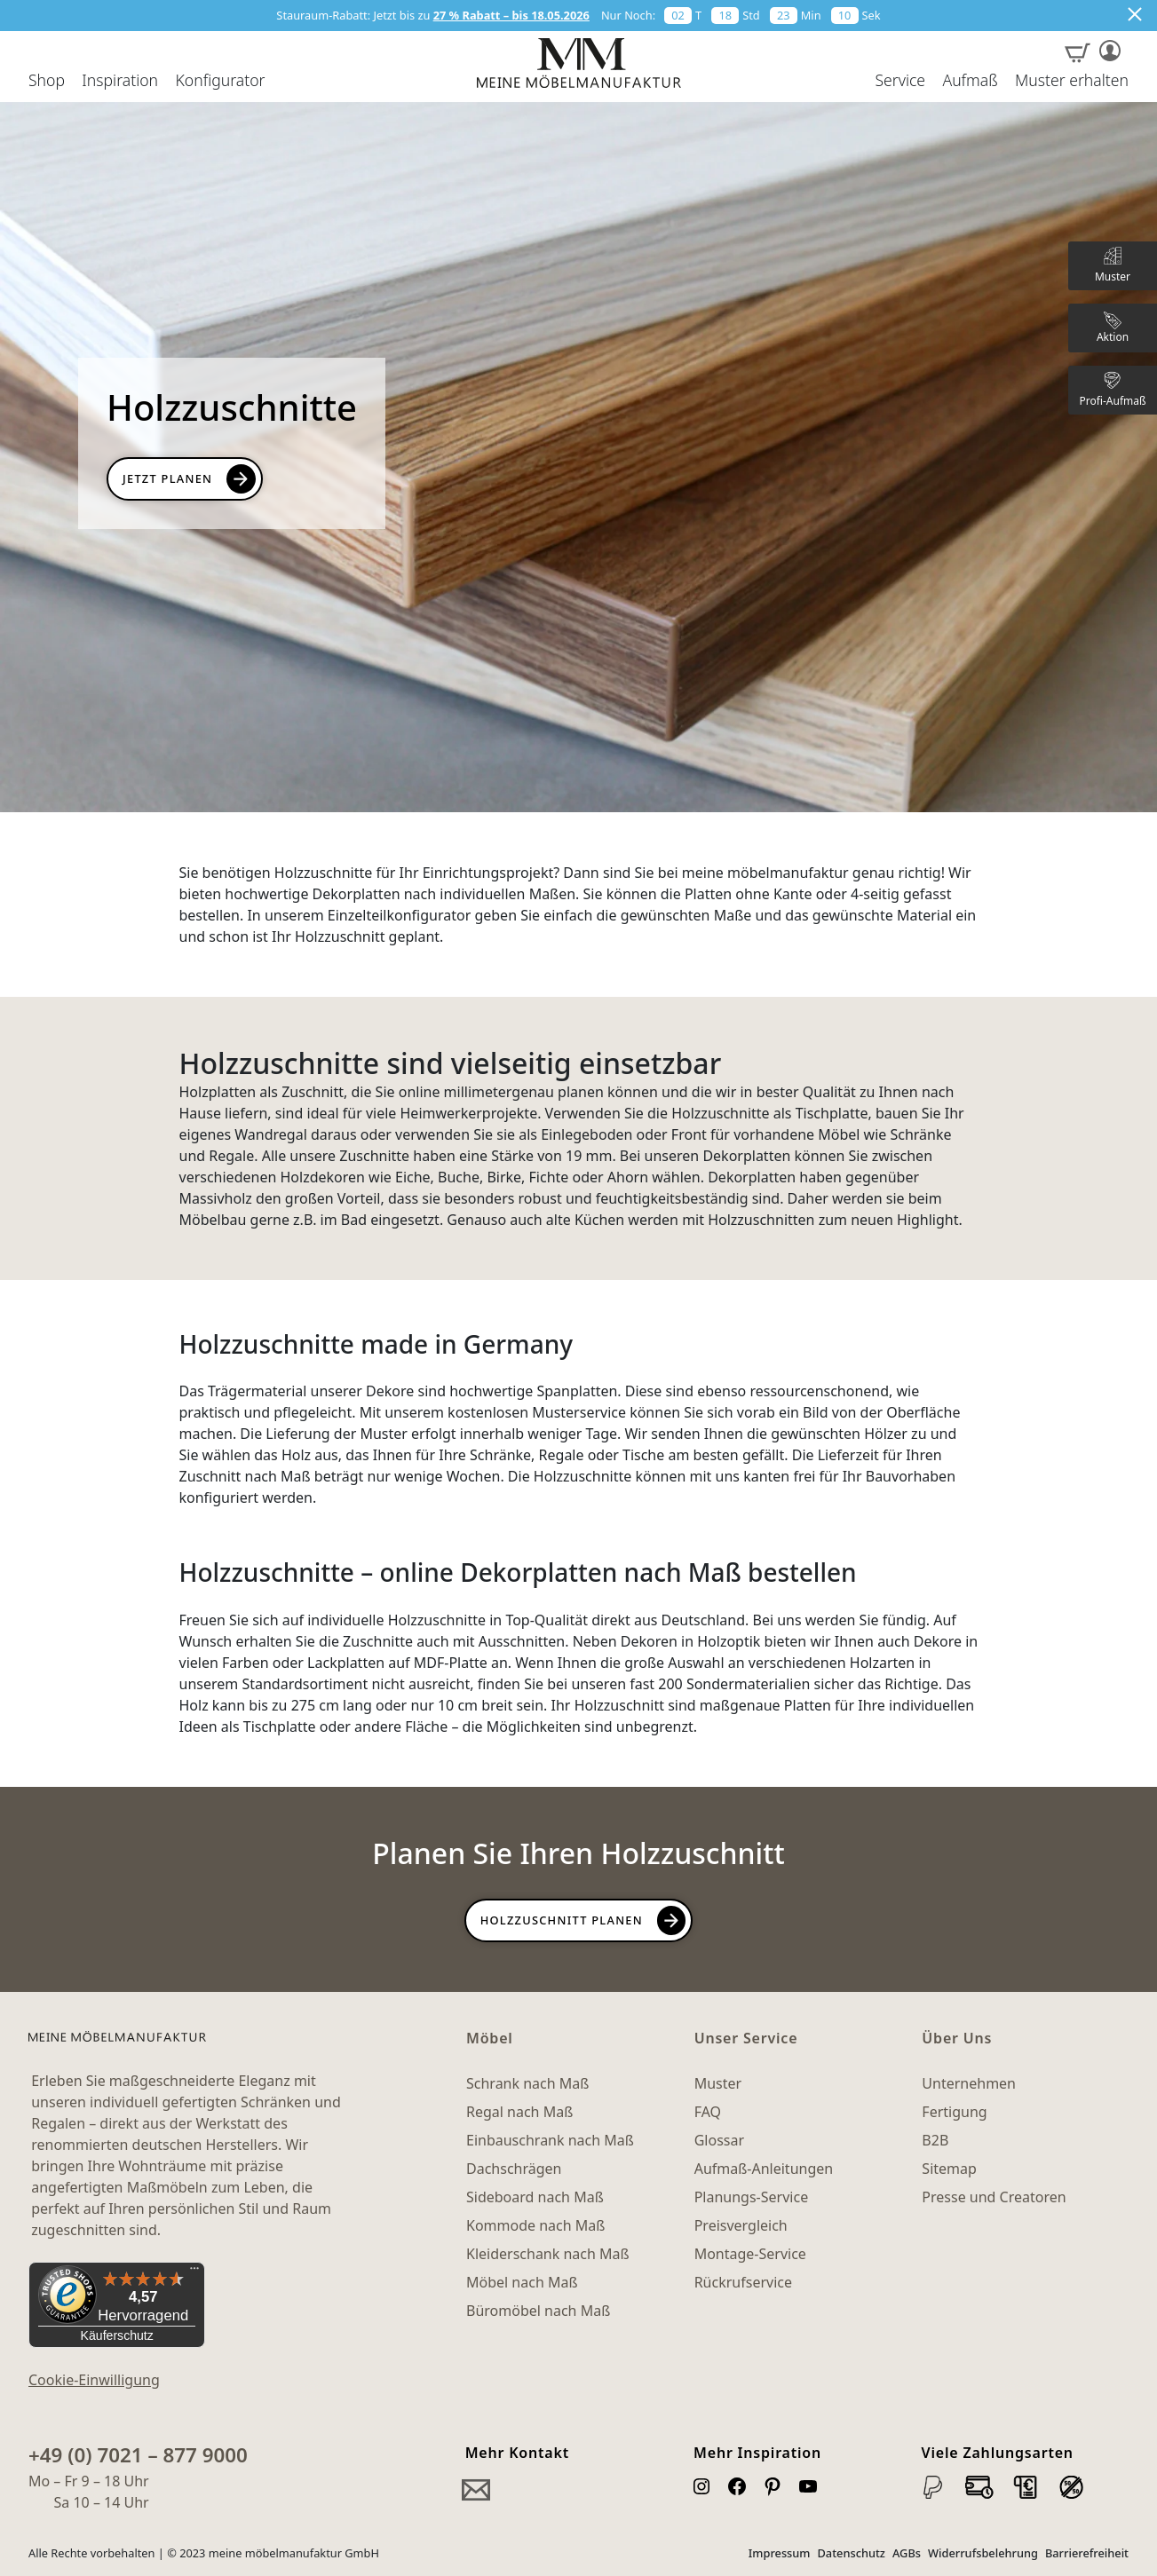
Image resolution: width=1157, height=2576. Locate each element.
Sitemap (949, 2168)
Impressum (780, 2553)
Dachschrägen (513, 2168)
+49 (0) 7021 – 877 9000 (138, 2455)
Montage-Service (750, 2254)
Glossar (719, 2140)
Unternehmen (969, 2083)
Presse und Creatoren (994, 2197)
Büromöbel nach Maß (538, 2310)
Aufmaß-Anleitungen (764, 2168)
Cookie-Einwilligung (94, 2380)
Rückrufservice (743, 2282)
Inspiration (120, 81)
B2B (935, 2140)
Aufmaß (969, 81)
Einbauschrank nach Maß (550, 2140)
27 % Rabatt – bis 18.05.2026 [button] (511, 15)
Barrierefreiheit (1087, 2553)
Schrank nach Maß (527, 2083)
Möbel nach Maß (522, 2282)
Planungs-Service (751, 2197)
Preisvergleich (741, 2225)
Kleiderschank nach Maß (548, 2254)
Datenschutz (851, 2553)
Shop (46, 81)
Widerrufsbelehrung (983, 2553)
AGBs (906, 2553)
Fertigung (954, 2112)
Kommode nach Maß (535, 2225)
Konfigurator (220, 81)
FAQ (707, 2112)
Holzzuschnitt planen (561, 1920)
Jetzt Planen (167, 478)
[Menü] (194, 2272)
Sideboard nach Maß (535, 2197)
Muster (717, 2083)
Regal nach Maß (519, 2112)
